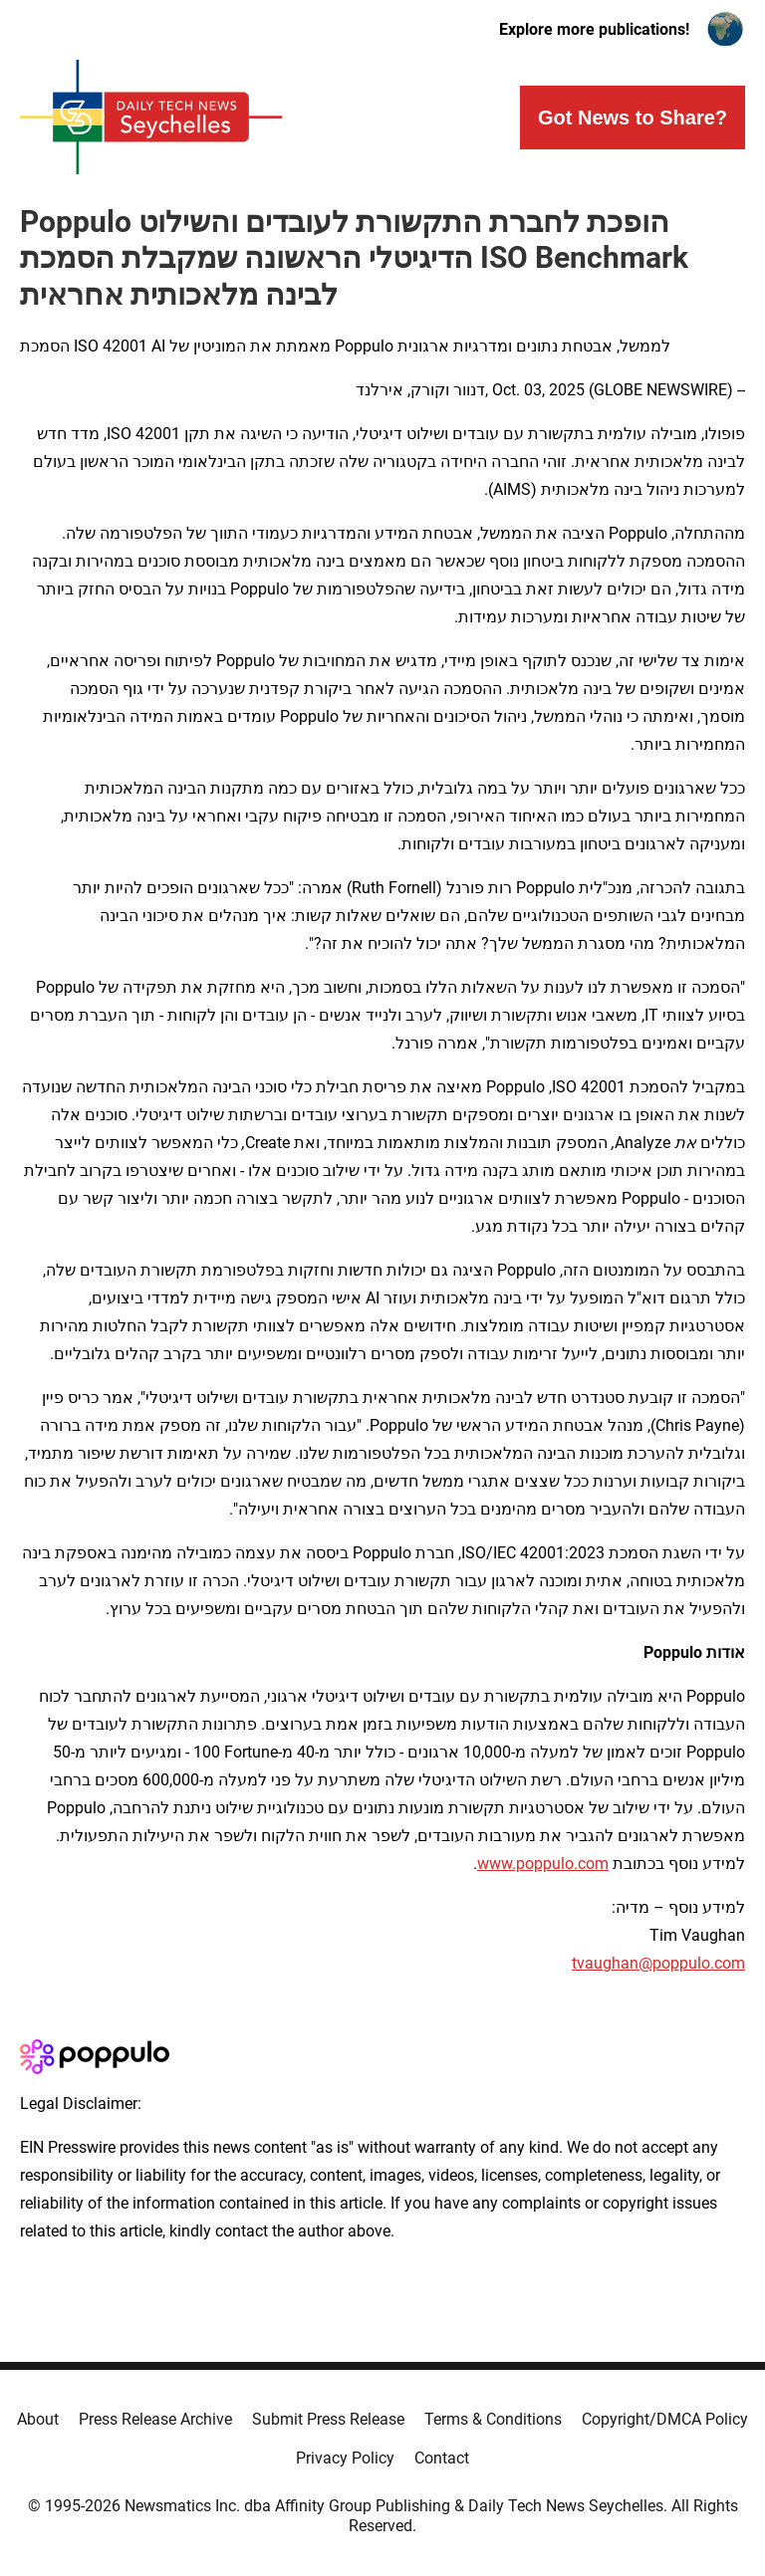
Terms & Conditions (493, 2419)
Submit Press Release (328, 2419)
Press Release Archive (155, 2419)
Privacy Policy (345, 2458)
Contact (441, 2458)
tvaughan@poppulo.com (658, 1963)
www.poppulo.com (543, 1863)
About (38, 2419)
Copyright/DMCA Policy (665, 2419)
